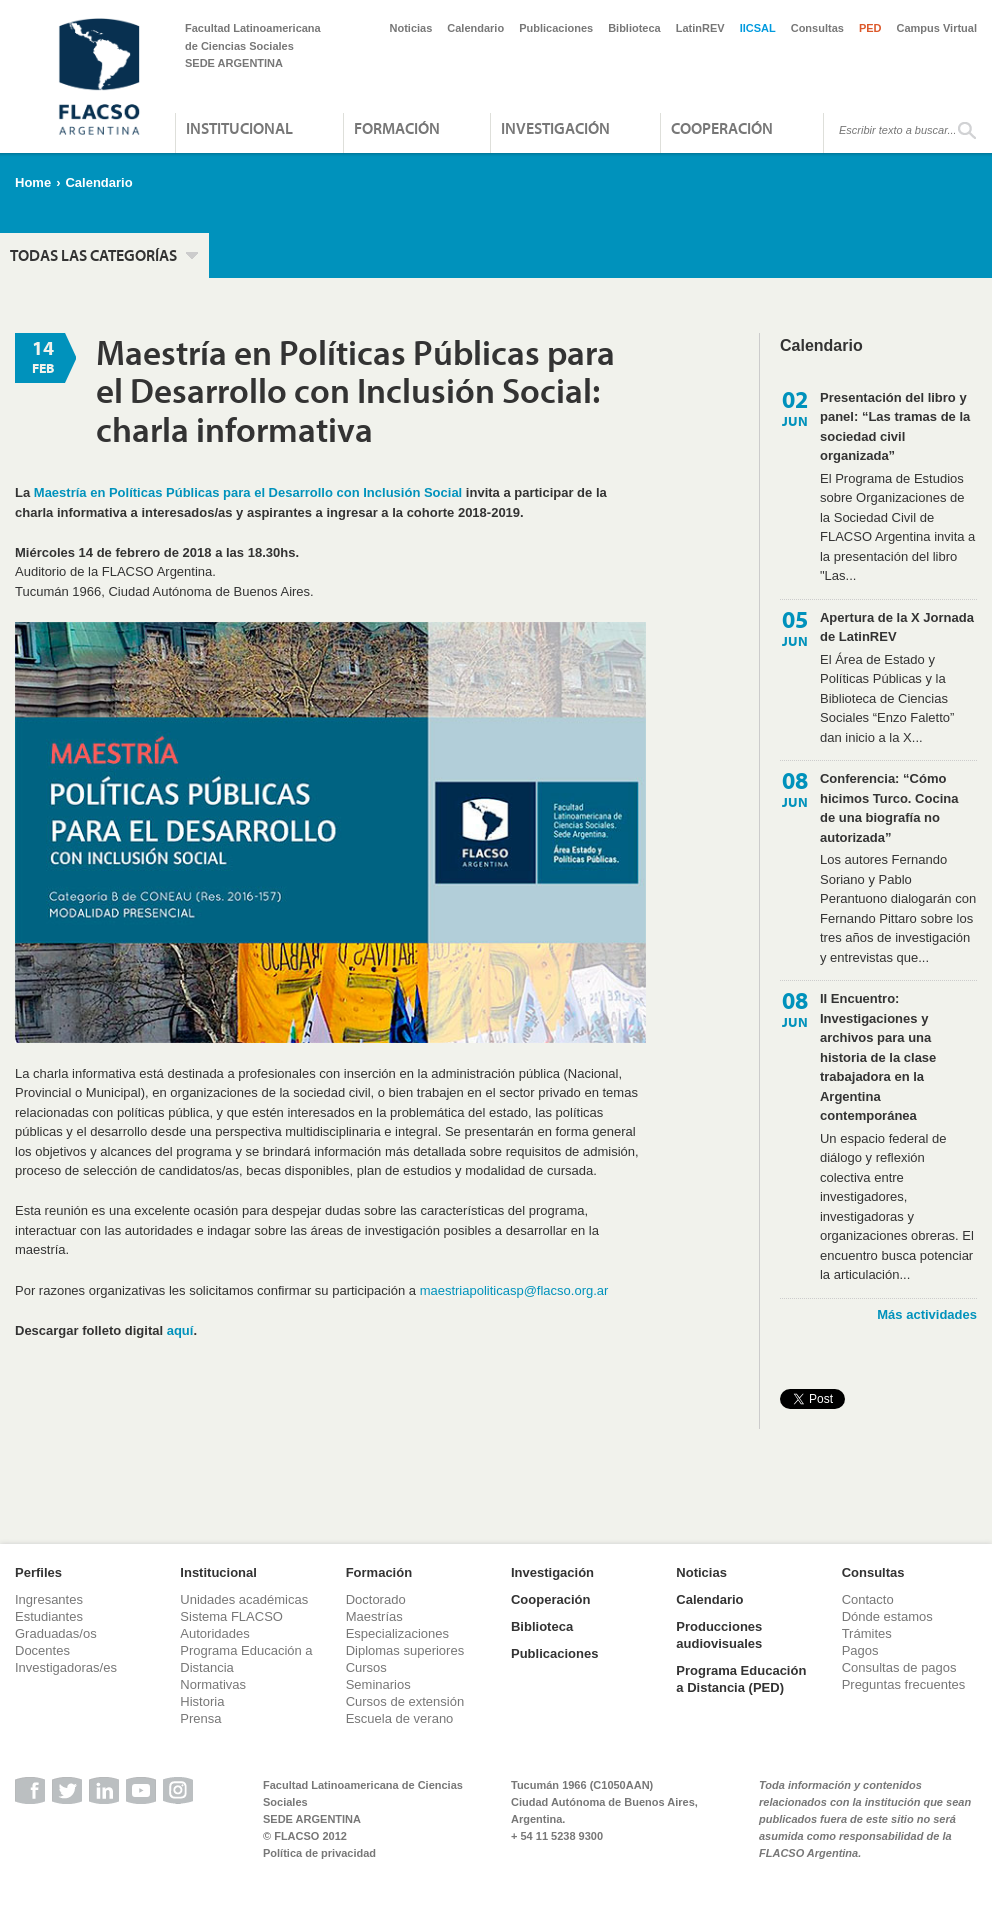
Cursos (366, 1667)
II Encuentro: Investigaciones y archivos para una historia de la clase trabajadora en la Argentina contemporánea (878, 1057)
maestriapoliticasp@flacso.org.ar (514, 1290)
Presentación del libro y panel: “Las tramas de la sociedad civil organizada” (895, 427)
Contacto (868, 1599)
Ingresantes (49, 1599)
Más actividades (927, 1314)
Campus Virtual (937, 28)
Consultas (817, 28)
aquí (180, 1330)
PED (870, 28)
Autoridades (214, 1633)
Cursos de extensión (405, 1701)
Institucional (239, 128)
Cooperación (722, 128)
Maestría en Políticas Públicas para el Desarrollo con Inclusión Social (248, 492)
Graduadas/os (56, 1633)
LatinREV (700, 28)
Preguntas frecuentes (904, 1684)
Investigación (555, 128)
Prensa (200, 1718)
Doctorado (376, 1599)
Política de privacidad (319, 1853)
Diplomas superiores (405, 1650)
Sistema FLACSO (231, 1616)
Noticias (411, 28)
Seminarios (378, 1684)
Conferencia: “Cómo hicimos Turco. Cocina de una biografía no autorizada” (889, 808)
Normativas (213, 1684)
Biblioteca (634, 28)
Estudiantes (49, 1616)
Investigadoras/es (66, 1667)
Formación (397, 128)
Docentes (42, 1650)
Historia (202, 1701)
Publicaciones (556, 28)
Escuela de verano (400, 1718)
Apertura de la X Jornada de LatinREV (897, 627)
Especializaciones (397, 1633)
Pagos (860, 1650)
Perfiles (38, 1572)
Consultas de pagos (899, 1667)
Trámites (867, 1633)
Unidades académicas (244, 1599)
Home (33, 182)
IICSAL (758, 28)
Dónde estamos (887, 1616)
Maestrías (374, 1616)
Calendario (475, 28)
